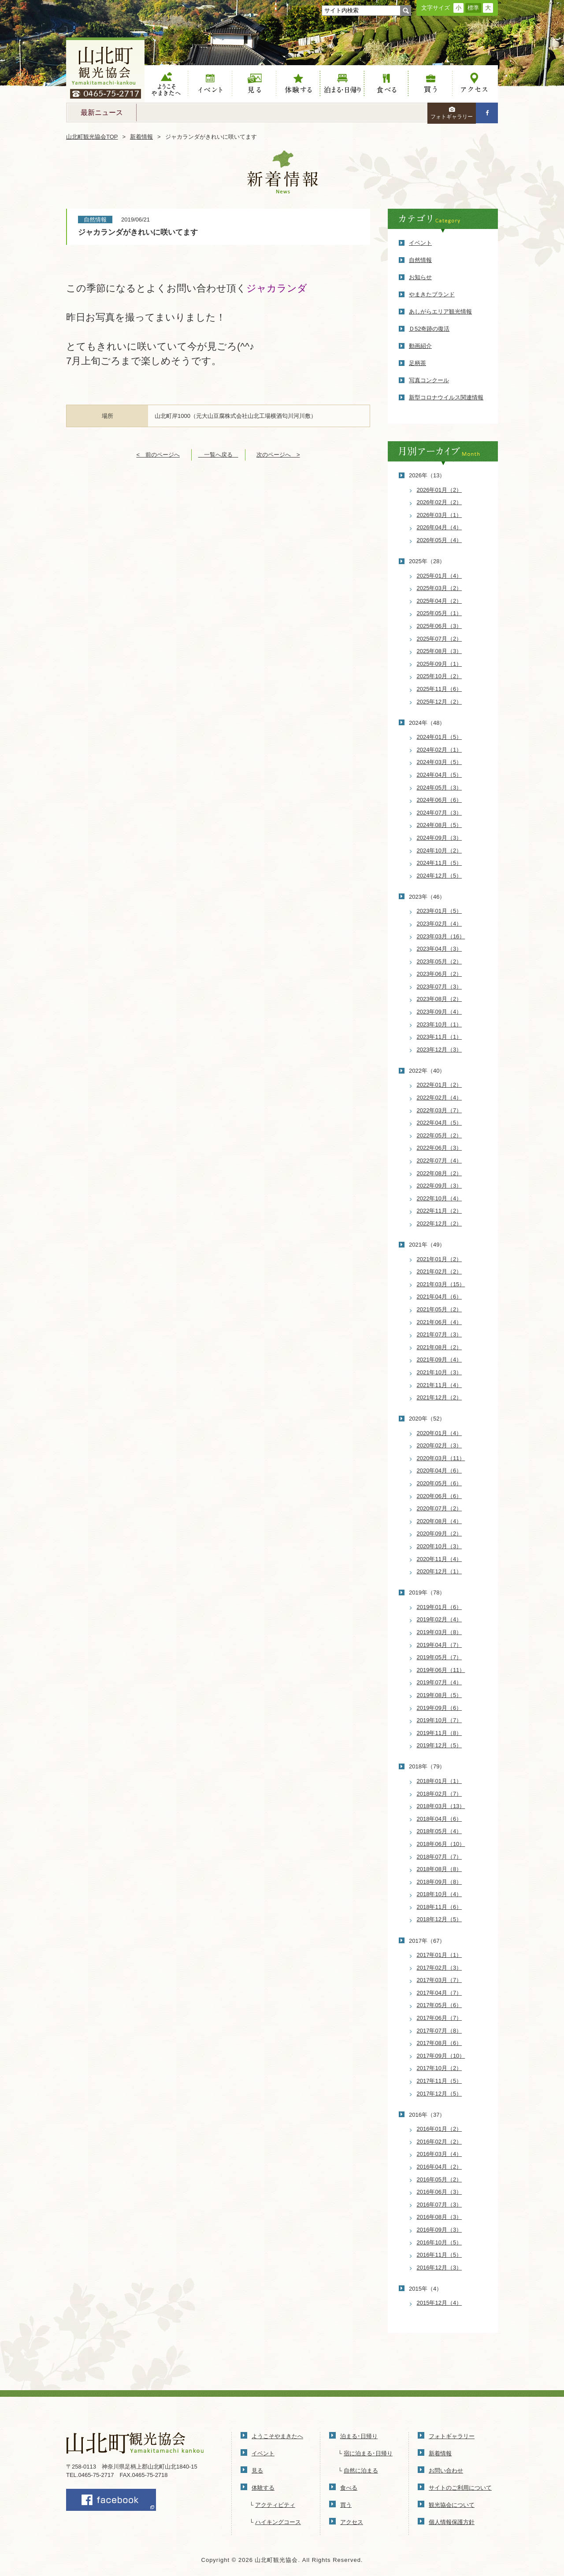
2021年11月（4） (439, 1385)
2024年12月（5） (439, 875)
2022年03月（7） (439, 1110)
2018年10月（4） (439, 1894)
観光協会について (452, 2505)
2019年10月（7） (439, 1720)
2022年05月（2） (439, 1135)
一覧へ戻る (218, 454)
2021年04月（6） (439, 1296)
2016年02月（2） (439, 2141)
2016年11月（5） (439, 2254)
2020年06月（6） (439, 1496)
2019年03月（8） (439, 1632)
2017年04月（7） (439, 1992)
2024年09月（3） (439, 837)
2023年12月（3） (439, 1049)
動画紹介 (420, 346)
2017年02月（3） (439, 1967)
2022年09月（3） (439, 1185)
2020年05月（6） (439, 1483)
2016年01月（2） (439, 2129)
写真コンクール (429, 380)
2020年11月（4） (439, 1559)
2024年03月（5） (439, 762)
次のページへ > (278, 454)
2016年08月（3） (439, 2217)
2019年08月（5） (439, 1695)
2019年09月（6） (439, 1708)
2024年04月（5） (439, 774)
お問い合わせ (446, 2470)
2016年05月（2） (439, 2179)
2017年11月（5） (439, 2081)
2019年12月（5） (439, 1745)
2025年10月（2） (439, 676)
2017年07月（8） (439, 2030)
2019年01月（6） (439, 1607)
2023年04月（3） (439, 948)
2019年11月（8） (439, 1733)
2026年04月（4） (439, 527)
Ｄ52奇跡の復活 (429, 328)
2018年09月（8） (439, 1881)
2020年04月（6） (439, 1470)
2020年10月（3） (439, 1546)
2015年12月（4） (439, 2302)
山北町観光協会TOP (92, 136)
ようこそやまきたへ (166, 84)
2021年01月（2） (439, 1259)
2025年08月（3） (439, 651)
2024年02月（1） (439, 749)
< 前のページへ (158, 454)
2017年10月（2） (439, 2068)
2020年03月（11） (441, 1458)
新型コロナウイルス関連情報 (446, 397)
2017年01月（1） (439, 1955)
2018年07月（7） (439, 1856)
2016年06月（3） (439, 2191)
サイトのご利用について (460, 2487)
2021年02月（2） (439, 1271)
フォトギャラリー (451, 113)
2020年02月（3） (439, 1445)
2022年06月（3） (439, 1147)
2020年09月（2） (439, 1533)
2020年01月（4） (439, 1433)
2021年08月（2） (439, 1347)
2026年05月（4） (439, 540)
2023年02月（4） (439, 923)
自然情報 (420, 260)
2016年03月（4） (439, 2154)
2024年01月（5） (439, 737)
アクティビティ (275, 2505)
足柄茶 (417, 363)
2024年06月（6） (439, 800)
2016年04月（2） (439, 2166)
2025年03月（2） (439, 588)
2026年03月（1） (439, 515)
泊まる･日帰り (359, 2436)
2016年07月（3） (439, 2204)
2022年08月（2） (439, 1173)
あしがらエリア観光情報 (440, 311)
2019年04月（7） (439, 1645)
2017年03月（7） (439, 1980)
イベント (210, 84)
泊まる (342, 84)
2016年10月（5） (439, 2242)
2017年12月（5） (439, 2093)
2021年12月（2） (439, 1397)
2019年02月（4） (439, 1619)
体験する (298, 84)
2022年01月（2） (439, 1084)
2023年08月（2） (439, 999)
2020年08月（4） (439, 1521)
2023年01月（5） (439, 911)
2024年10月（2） (439, 850)
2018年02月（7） (439, 1793)
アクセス (475, 84)
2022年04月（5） (439, 1122)
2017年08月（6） (439, 2043)
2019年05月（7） (439, 1657)
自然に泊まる (361, 2470)
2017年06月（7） (439, 2018)
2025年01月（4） (439, 575)
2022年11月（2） (439, 1210)
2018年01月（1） (439, 1781)
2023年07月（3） (439, 986)
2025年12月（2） (439, 701)
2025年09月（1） (439, 664)
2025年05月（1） (439, 613)
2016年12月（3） (439, 2267)
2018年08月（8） (439, 1869)
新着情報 (141, 136)
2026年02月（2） (439, 502)
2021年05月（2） (439, 1309)
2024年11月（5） (439, 863)
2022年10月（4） (439, 1198)
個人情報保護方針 (452, 2522)
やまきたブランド (432, 294)
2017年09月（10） (441, 2055)
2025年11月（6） (439, 689)
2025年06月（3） (439, 626)
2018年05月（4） (439, 1831)
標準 (473, 7)
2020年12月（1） (439, 1571)
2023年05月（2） (439, 961)
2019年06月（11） (441, 1670)
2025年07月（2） (439, 638)
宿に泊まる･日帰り (368, 2453)
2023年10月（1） (439, 1024)
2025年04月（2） (439, 601)
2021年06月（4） (439, 1322)
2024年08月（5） (439, 825)
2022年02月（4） (439, 1097)
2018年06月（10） (441, 1844)
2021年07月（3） (439, 1334)
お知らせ (420, 277)
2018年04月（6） (439, 1819)
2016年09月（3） (439, 2229)
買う (430, 84)
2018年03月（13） (441, 1806)
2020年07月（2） (439, 1508)
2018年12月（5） (439, 1919)
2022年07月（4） (439, 1160)
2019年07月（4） (439, 1682)
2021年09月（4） (439, 1359)
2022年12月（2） (439, 1223)
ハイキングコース (278, 2522)
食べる (386, 84)
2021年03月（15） (441, 1284)
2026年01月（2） (439, 490)
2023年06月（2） (439, 974)
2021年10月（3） (439, 1372)
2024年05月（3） (439, 787)
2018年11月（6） (439, 1907)
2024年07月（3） (439, 812)
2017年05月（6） (439, 2005)
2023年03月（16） (441, 936)
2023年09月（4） (439, 1011)
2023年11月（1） (439, 1036)
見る (254, 84)
